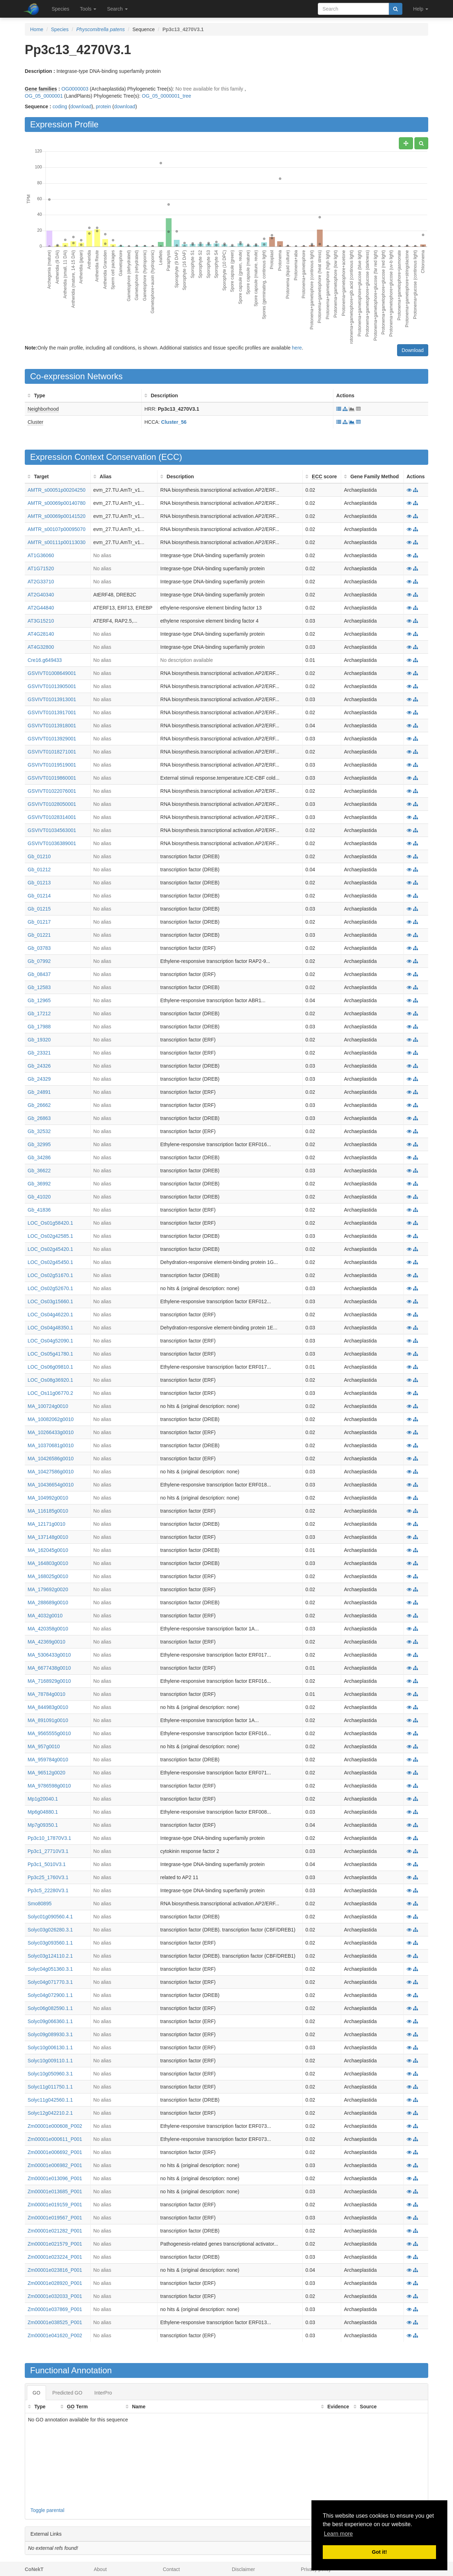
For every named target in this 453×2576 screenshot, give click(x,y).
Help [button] (420, 9)
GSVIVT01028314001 (52, 817)
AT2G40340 (41, 594)
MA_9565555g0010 (49, 1733)
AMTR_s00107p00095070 (56, 529)
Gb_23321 (39, 1053)
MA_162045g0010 (48, 1550)
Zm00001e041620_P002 (55, 2335)
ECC (170, 457)
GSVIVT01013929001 (52, 738)
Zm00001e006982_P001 (55, 2165)
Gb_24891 (39, 1092)
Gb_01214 (39, 896)
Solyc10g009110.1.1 (50, 2060)
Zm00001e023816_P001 (55, 2270)
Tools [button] (88, 9)
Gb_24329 (39, 1079)
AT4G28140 (41, 634)
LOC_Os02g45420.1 (50, 1249)
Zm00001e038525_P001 (55, 2322)
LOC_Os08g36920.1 (50, 1380)
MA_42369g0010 (46, 1642)
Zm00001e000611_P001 (55, 2139)
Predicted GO (67, 2393)
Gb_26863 (39, 1118)
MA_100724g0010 (48, 1406)
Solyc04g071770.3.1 (50, 1982)
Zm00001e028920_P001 (55, 2283)
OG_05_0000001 (44, 96)
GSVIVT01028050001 (52, 804)
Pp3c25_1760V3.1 (48, 1877)
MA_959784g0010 (48, 1759)
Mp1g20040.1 (43, 1799)
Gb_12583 (39, 987)
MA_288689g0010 (48, 1602)
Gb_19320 (39, 1039)
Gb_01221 (39, 935)
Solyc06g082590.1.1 (50, 2008)
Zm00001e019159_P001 (55, 2204)
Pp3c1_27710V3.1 (48, 1851)
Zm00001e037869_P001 (55, 2309)
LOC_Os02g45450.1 (50, 1262)
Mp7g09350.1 (43, 1825)
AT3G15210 (41, 621)
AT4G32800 (41, 647)
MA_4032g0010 (45, 1615)
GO (36, 2393)
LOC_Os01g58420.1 (50, 1223)
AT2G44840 (41, 608)
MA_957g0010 (44, 1746)
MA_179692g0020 (48, 1589)
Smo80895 (40, 1903)
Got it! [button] (379, 2552)
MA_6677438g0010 (49, 1668)
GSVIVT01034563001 (52, 830)
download (80, 106)
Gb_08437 (39, 974)
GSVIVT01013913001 (52, 699)
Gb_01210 (39, 856)
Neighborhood (43, 409)
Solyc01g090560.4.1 (50, 1916)
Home (36, 29)
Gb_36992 (39, 1183)
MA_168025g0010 (48, 1576)
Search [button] (117, 9)
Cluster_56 (174, 422)
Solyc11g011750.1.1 (50, 2087)
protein (103, 106)
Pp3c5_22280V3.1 (48, 1890)
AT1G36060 (41, 555)
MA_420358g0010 (48, 1628)
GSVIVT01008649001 (52, 673)
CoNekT (34, 2569)
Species (60, 9)
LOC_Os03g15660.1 (50, 1301)
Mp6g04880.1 (43, 1812)
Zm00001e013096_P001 (55, 2178)
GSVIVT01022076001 (52, 791)
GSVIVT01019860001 (52, 778)
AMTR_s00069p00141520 (56, 516)
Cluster (35, 422)
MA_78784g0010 (46, 1694)
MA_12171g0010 (46, 1524)
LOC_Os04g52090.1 (50, 1341)
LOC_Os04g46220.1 (50, 1314)
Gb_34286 (39, 1157)
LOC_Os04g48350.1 (50, 1327)
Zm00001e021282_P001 (55, 2231)
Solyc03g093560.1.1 (50, 1943)
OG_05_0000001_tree (166, 96)
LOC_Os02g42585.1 (50, 1236)
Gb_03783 (39, 948)
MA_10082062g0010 (51, 1419)
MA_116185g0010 (48, 1511)
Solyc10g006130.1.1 (50, 2047)
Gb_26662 (39, 1105)
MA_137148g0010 (48, 1537)
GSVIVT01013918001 (52, 725)
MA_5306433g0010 (49, 1655)
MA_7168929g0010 (49, 1681)
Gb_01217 (39, 922)
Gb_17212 (39, 1013)
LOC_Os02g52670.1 (50, 1288)
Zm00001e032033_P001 (55, 2296)
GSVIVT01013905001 (52, 686)
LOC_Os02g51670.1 (50, 1275)
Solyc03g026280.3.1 (50, 1930)
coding (60, 106)
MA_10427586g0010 (51, 1471)
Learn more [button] (338, 2534)
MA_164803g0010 (48, 1563)
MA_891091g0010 (48, 1720)
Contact (171, 2569)
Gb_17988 (39, 1026)
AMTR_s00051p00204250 (56, 490)
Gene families (41, 89)
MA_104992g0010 (48, 1498)
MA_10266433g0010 (51, 1432)
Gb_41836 (39, 1210)
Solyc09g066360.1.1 (50, 2021)
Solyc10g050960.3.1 (50, 2074)
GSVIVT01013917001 (52, 712)
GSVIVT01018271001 (52, 752)
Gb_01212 (39, 869)
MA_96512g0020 (46, 1772)
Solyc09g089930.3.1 (50, 2034)
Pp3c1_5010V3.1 (46, 1864)
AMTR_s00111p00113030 (56, 542)
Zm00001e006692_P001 (55, 2152)
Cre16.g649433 (45, 660)
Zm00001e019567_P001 (55, 2217)
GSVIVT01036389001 (52, 843)
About (100, 2569)
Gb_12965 (39, 1000)
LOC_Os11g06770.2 (50, 1393)
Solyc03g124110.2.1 (50, 1956)
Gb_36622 (39, 1170)
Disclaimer (243, 2569)
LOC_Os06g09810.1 (50, 1367)
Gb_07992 (39, 961)
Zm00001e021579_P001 (55, 2244)
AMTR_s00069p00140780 (56, 503)
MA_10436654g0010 (51, 1485)
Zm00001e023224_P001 (55, 2257)
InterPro (103, 2393)
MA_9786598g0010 (49, 1786)
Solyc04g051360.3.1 (50, 1969)
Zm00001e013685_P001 (55, 2191)
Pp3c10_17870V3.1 (49, 1838)
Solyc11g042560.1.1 (50, 2100)
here (297, 348)
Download (413, 350)
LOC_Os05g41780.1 (50, 1354)
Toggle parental (47, 2510)
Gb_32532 (39, 1131)
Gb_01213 (39, 882)
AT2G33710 (41, 581)
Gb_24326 (39, 1066)
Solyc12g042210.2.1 (50, 2113)
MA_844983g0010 (48, 1707)
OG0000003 (75, 89)
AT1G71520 (41, 568)
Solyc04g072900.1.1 (50, 1995)
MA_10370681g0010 (51, 1445)
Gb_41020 (39, 1197)
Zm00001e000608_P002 (55, 2126)
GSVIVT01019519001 (52, 765)
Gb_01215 (39, 909)
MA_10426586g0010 (51, 1458)
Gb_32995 (39, 1144)
